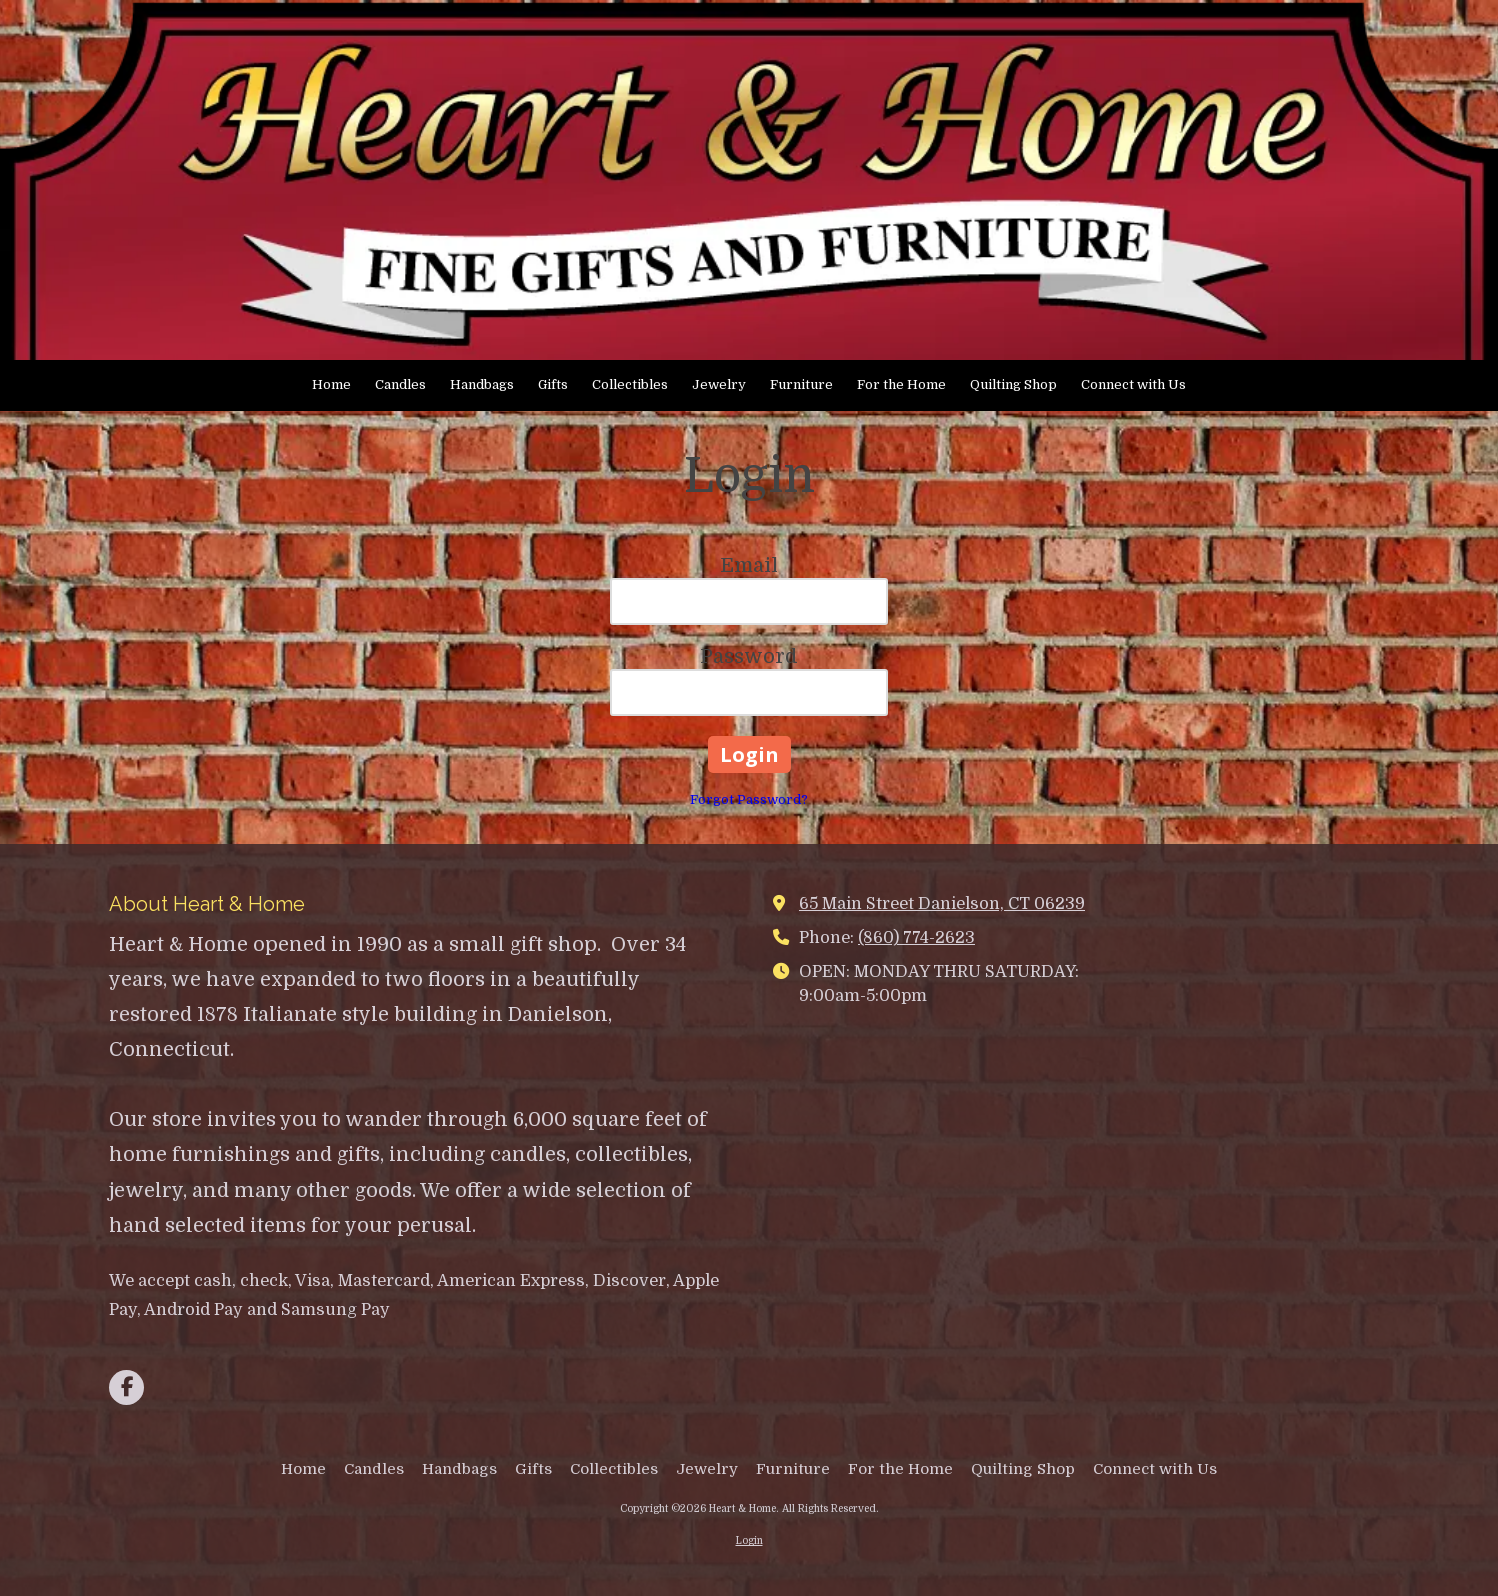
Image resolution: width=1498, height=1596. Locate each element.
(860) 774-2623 (916, 937)
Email (749, 565)
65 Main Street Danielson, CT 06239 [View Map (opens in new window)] (942, 903)
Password (749, 656)
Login (749, 1540)
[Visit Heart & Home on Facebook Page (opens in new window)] (126, 1387)
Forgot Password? (749, 799)
